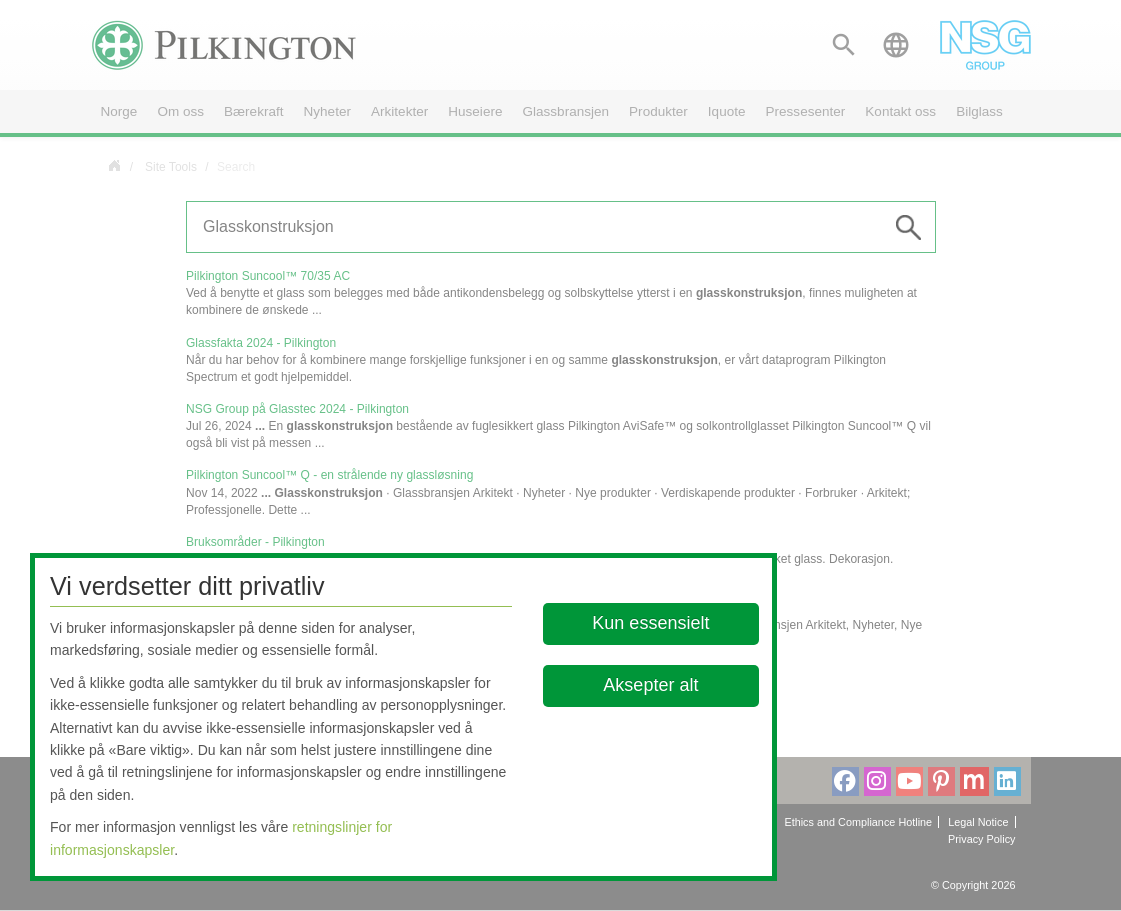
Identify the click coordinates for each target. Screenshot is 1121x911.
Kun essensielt (650, 623)
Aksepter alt (650, 685)
